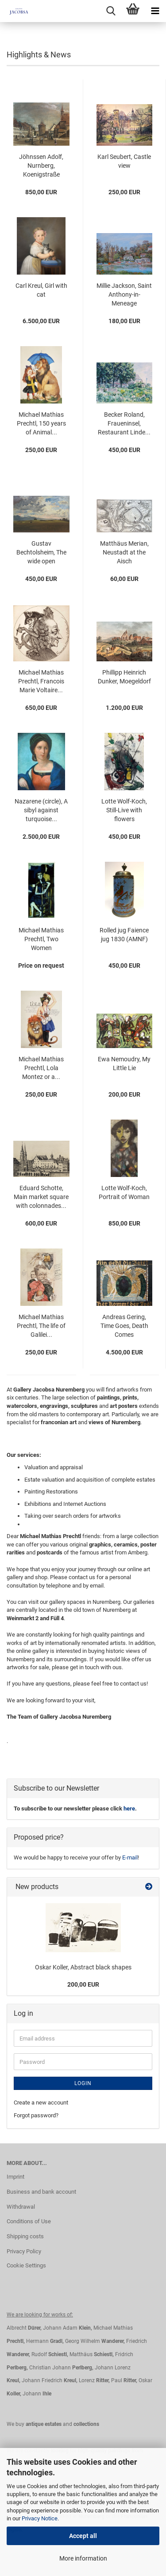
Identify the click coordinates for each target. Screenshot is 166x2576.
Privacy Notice (40, 2518)
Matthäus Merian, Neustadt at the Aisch (124, 552)
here (129, 1808)
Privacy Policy (24, 2251)
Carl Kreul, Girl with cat (41, 290)
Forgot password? (36, 2115)
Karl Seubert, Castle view (124, 161)
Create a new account (41, 2102)
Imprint (15, 2176)
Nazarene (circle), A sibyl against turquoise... (41, 810)
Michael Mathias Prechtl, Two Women (41, 939)
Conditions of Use (29, 2221)
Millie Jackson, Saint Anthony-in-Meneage (124, 294)
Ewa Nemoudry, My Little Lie (124, 1063)
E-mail (130, 1857)
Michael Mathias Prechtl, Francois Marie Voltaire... (41, 681)
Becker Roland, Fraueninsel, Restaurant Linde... (124, 423)
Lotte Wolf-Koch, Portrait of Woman (124, 1192)
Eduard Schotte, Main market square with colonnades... (41, 1196)
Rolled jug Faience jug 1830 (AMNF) (124, 935)
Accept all (83, 2535)
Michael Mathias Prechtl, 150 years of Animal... (41, 423)
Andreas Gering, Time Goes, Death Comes (124, 1325)
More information (83, 2558)
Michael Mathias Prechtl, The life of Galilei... (41, 1325)
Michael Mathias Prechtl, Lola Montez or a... (41, 1068)
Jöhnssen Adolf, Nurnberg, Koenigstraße (41, 165)
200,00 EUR (83, 1984)
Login (83, 2083)
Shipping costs (25, 2236)
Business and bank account (41, 2191)
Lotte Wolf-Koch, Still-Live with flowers (124, 810)
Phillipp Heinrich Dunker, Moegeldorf (124, 677)
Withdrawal (21, 2206)
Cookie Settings (26, 2265)
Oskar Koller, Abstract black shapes (83, 1967)
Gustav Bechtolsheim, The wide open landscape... (41, 553)
